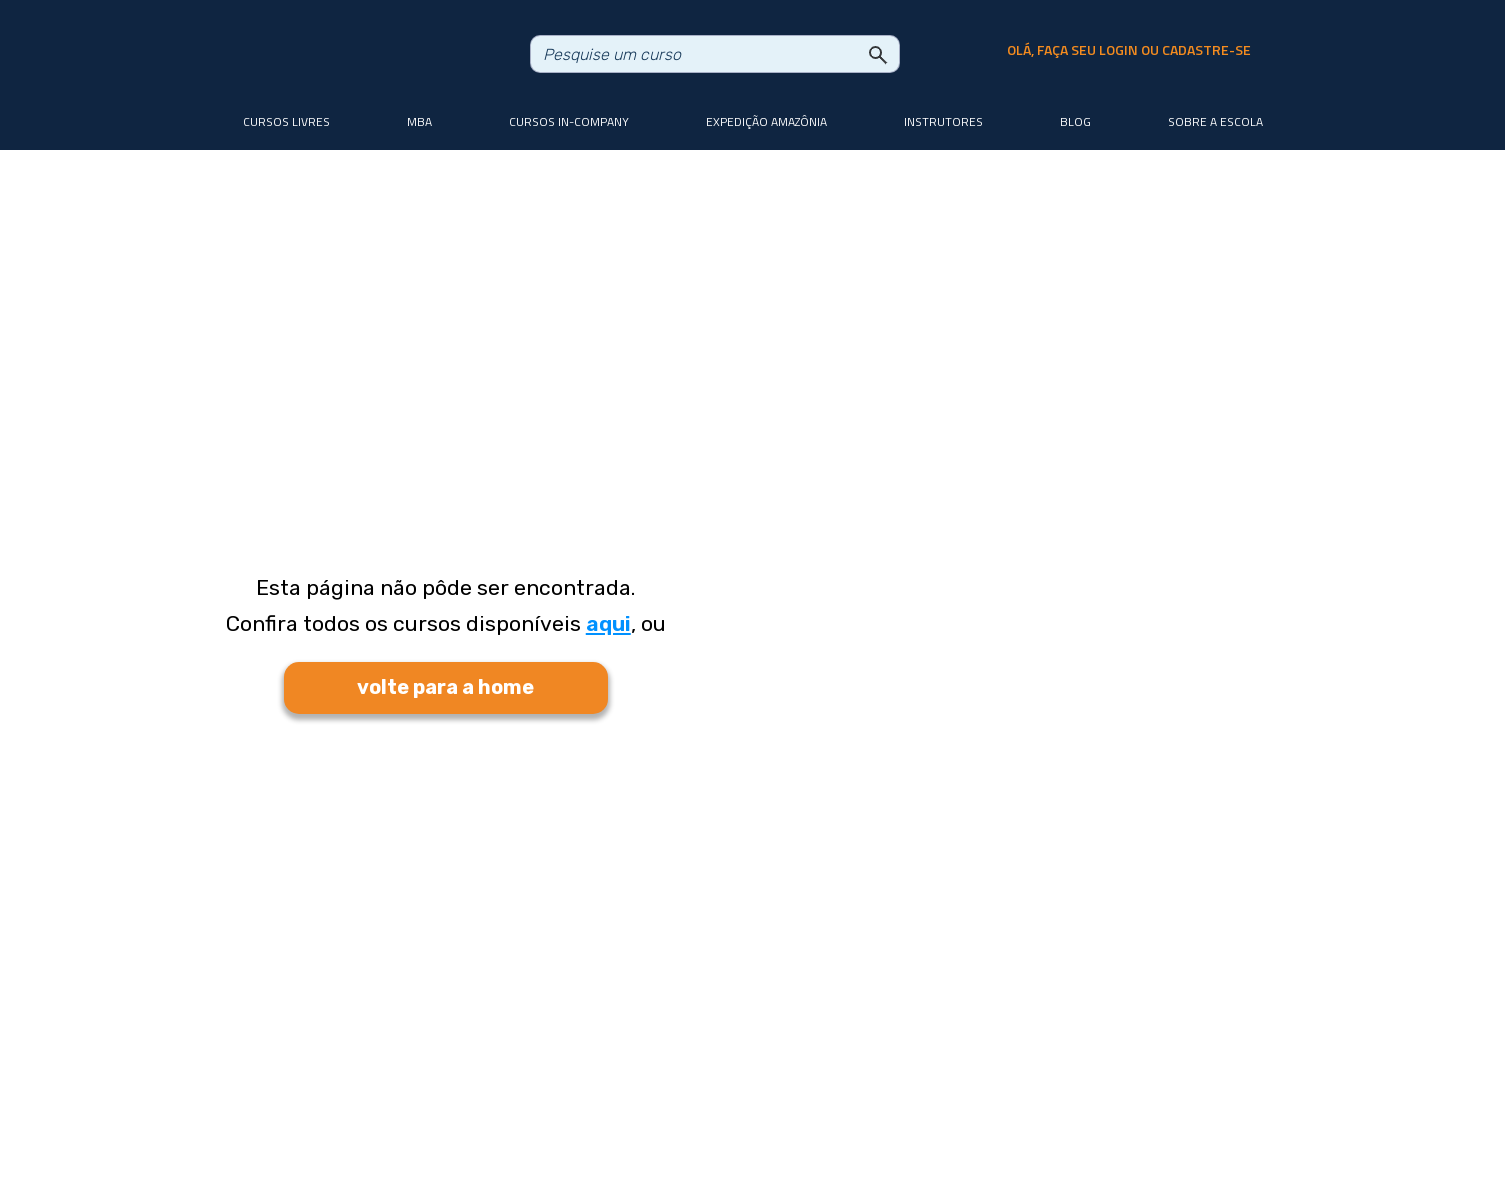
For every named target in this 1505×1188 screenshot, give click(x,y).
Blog (1075, 121)
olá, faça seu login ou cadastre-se (1129, 50)
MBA (419, 121)
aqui (608, 623)
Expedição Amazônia (766, 121)
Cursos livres (286, 121)
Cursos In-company (569, 121)
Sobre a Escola (1215, 121)
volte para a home (445, 687)
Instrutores (943, 121)
